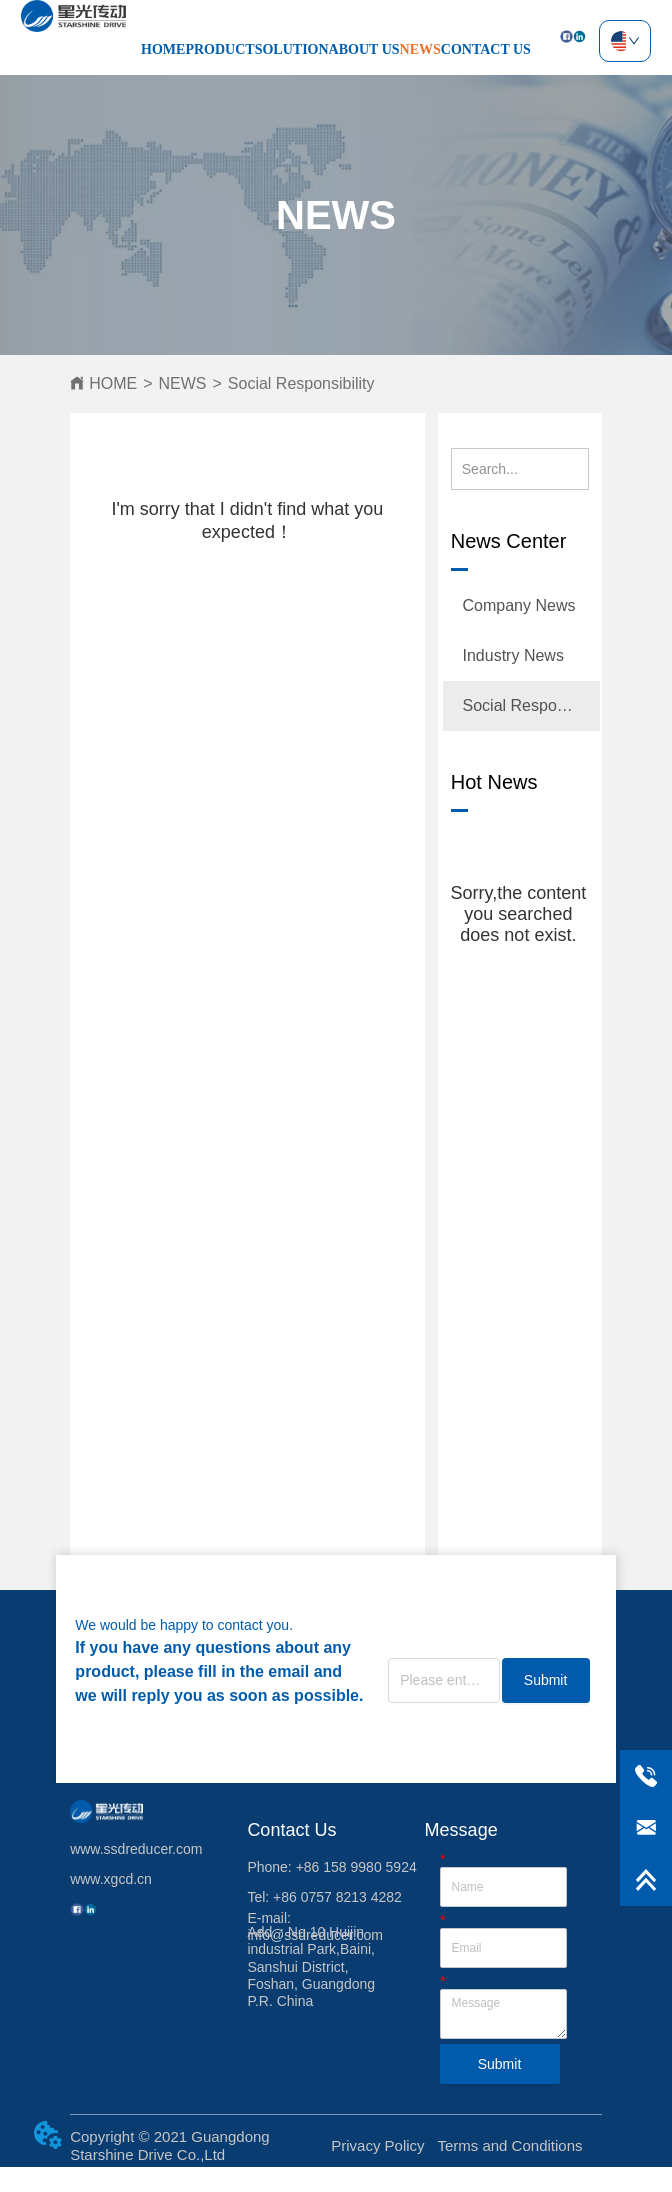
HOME (163, 49)
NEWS (420, 49)
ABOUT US (364, 49)
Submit (546, 1680)
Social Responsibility (301, 383)
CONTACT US (486, 49)
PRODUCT (219, 49)
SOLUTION (292, 49)
